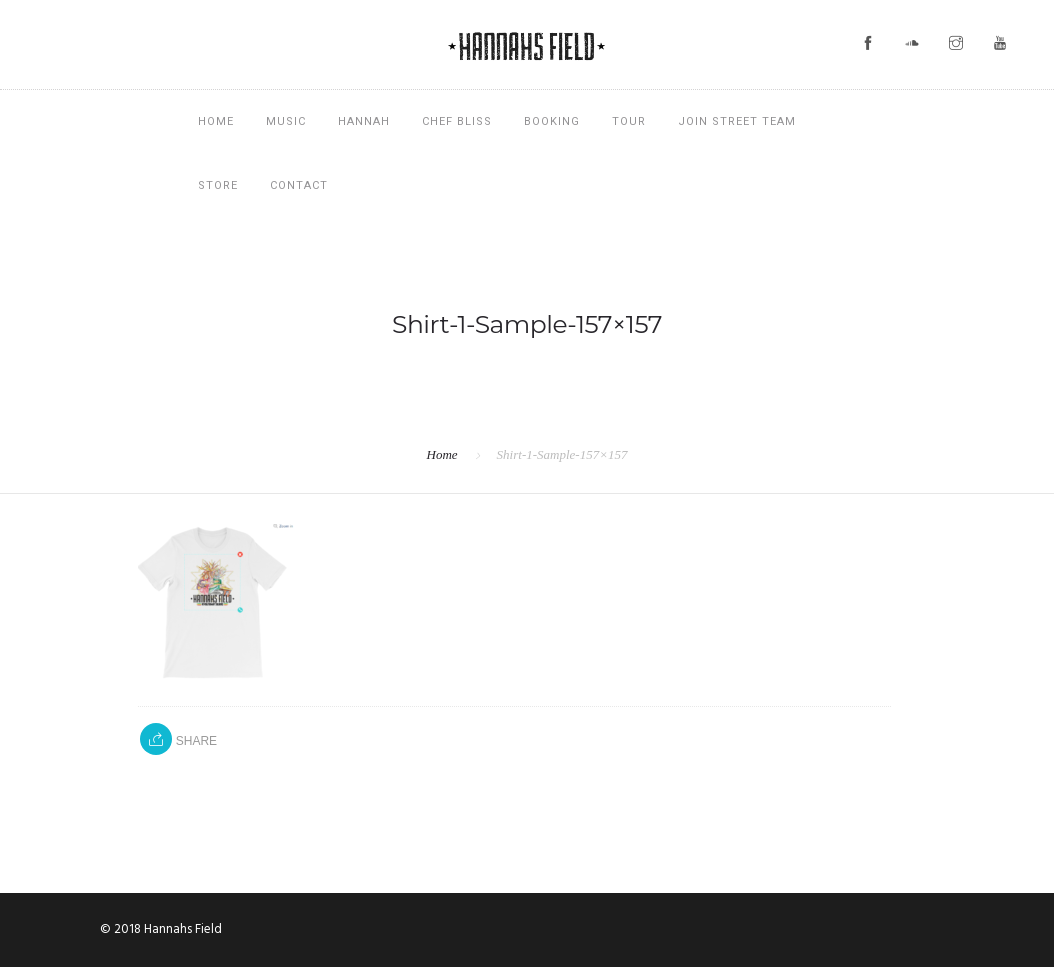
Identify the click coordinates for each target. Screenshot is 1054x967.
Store (218, 185)
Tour (629, 121)
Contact (299, 185)
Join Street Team (737, 121)
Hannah (364, 121)
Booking (552, 121)
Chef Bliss (457, 121)
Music (286, 121)
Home (216, 121)
